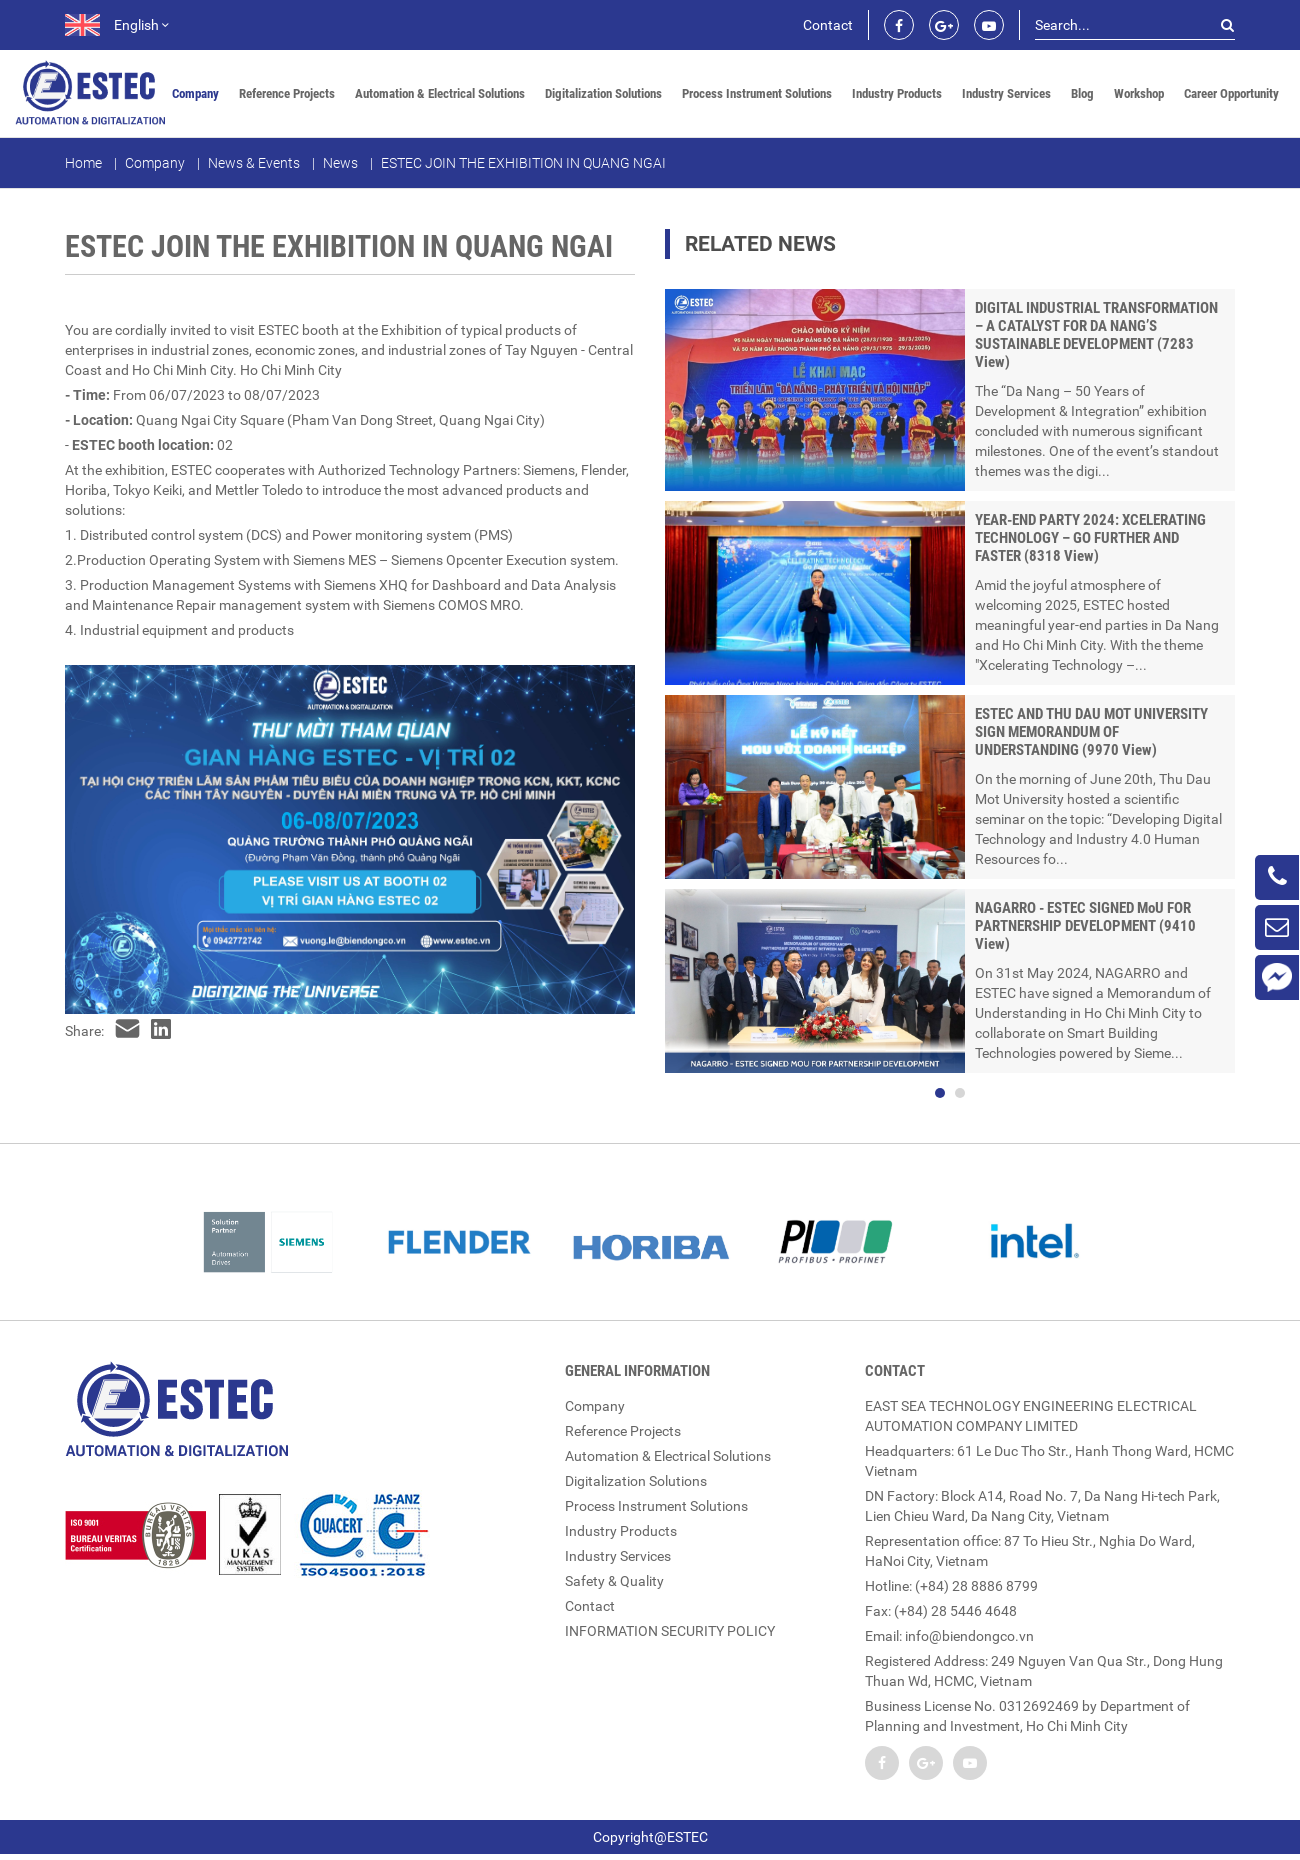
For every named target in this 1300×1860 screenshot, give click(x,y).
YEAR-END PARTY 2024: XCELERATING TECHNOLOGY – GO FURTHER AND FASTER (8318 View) (1090, 538)
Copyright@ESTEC (650, 1837)
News (340, 163)
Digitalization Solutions (603, 93)
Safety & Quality (614, 1581)
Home (83, 163)
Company (195, 93)
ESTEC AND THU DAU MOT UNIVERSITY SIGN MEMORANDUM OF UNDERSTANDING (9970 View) (1091, 732)
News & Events (254, 163)
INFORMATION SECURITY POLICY (670, 1631)
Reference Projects (287, 93)
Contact (828, 25)
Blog (1082, 93)
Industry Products (897, 93)
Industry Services (1006, 93)
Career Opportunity (1231, 93)
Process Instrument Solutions (757, 93)
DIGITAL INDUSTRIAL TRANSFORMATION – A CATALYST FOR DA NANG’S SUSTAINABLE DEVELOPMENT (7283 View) (1096, 335)
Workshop (1139, 93)
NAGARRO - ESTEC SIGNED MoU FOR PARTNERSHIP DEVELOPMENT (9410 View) (1085, 926)
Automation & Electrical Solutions (440, 93)
